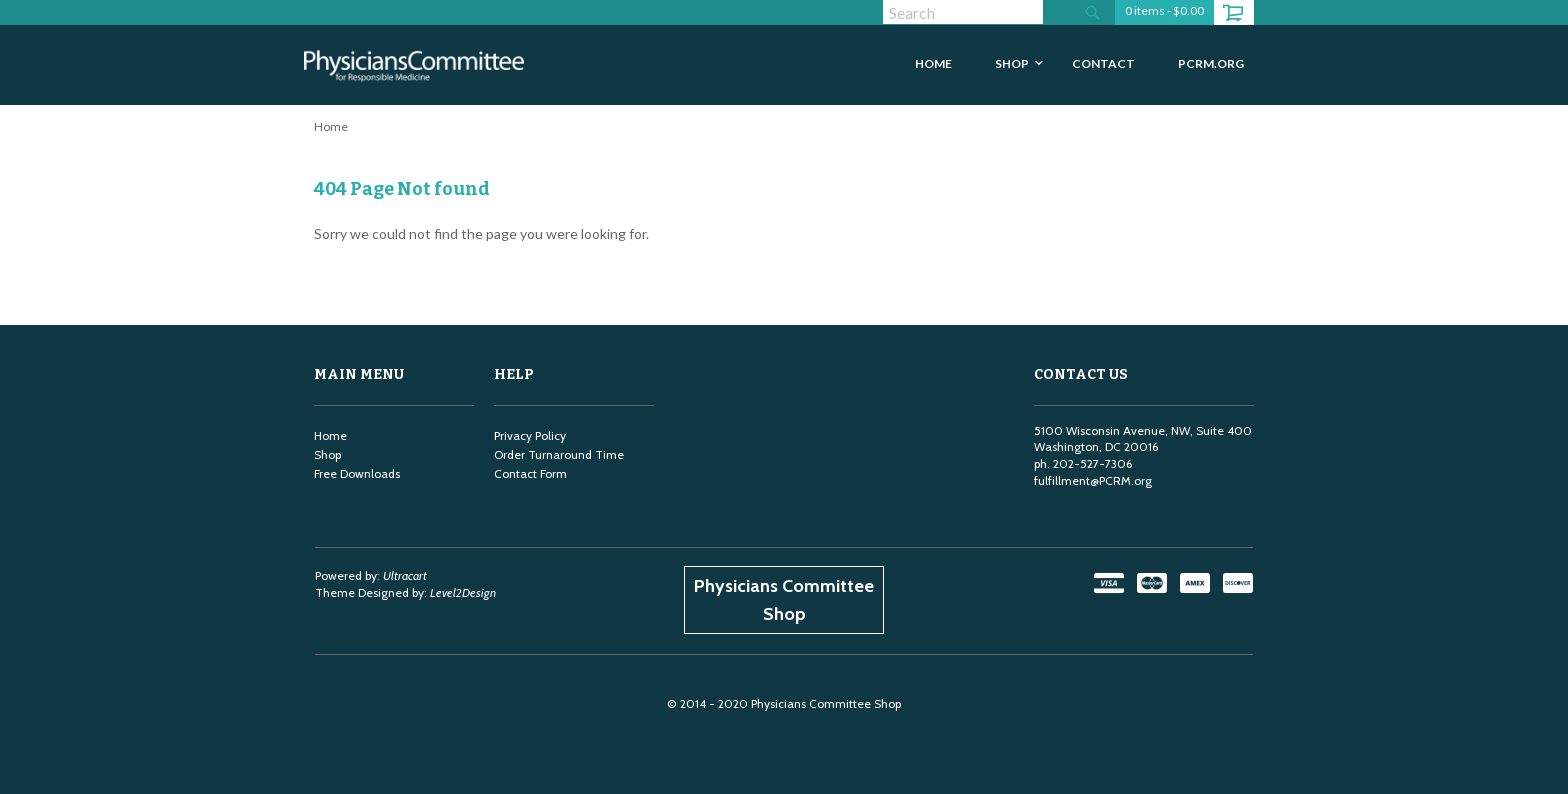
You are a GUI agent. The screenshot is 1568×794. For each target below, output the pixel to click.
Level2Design (463, 592)
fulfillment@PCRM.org (1093, 480)
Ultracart (405, 575)
